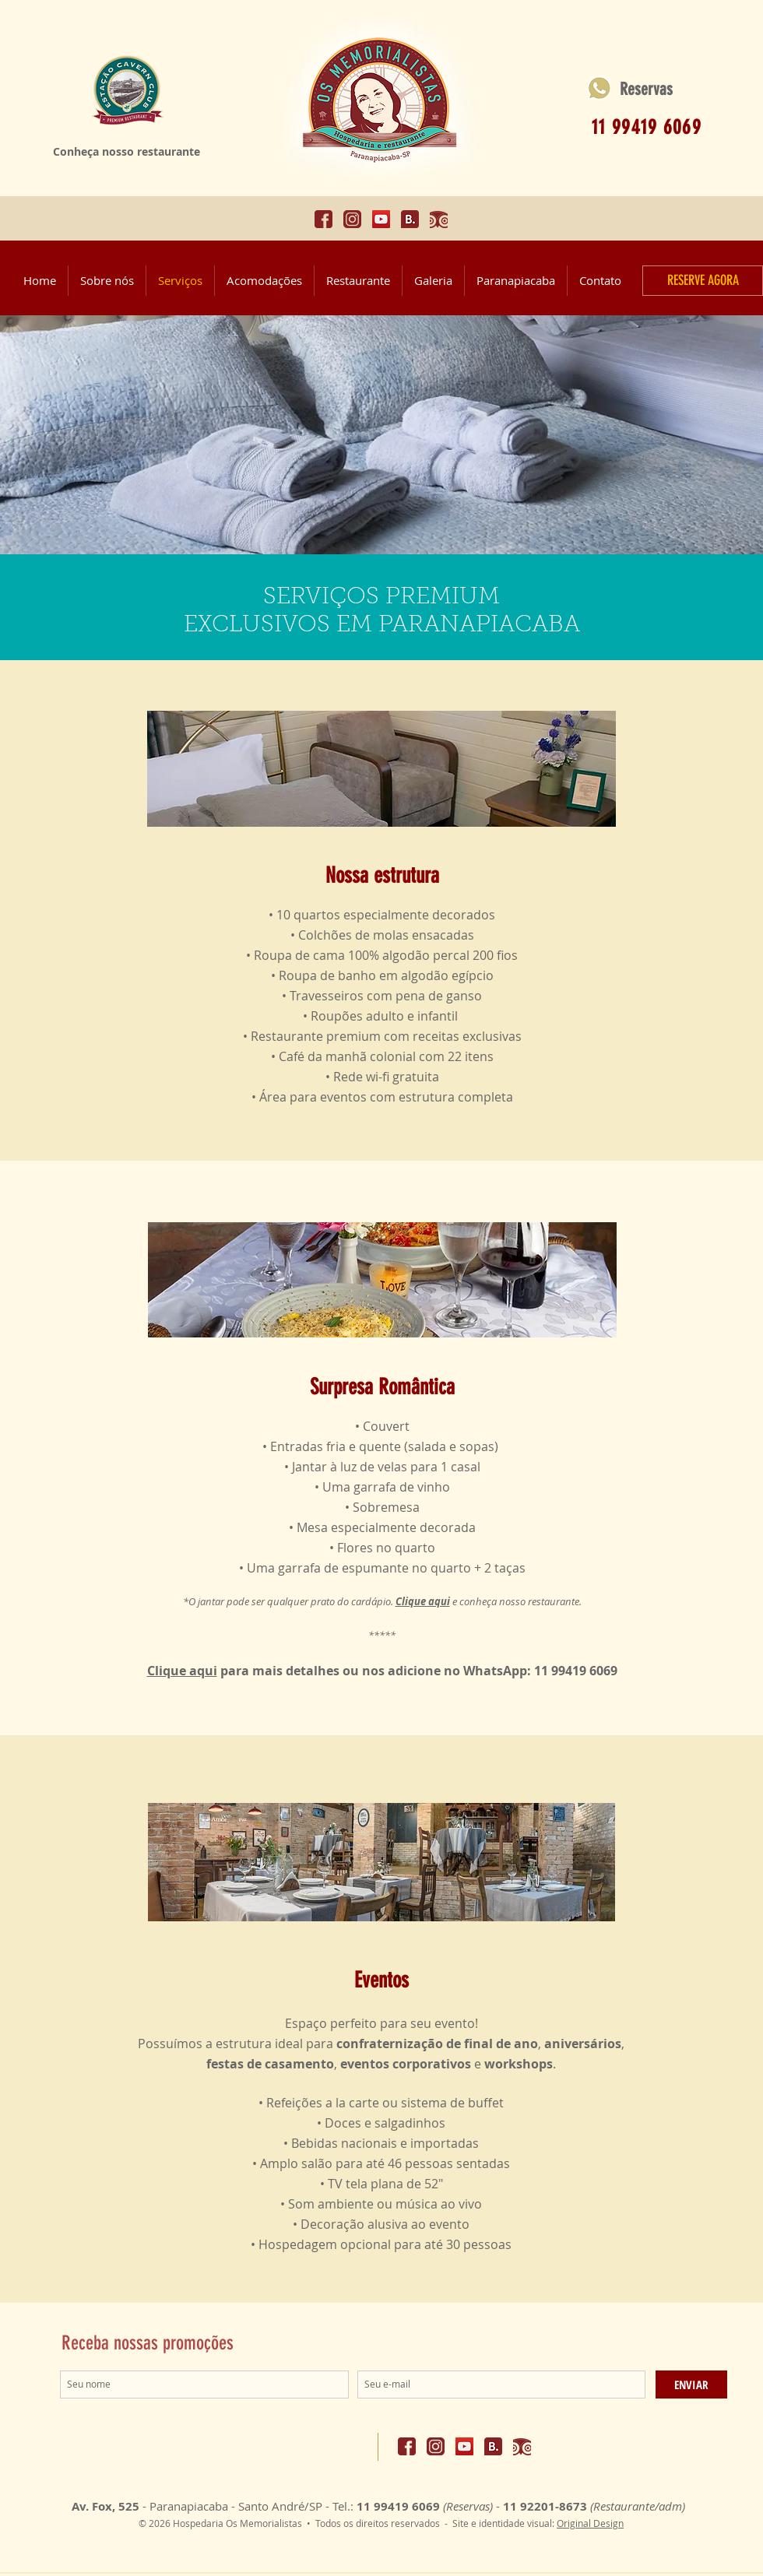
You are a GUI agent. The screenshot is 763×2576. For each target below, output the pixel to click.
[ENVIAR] (691, 2384)
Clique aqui (182, 1670)
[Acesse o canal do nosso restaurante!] (381, 219)
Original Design (590, 2523)
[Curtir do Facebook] (334, 2445)
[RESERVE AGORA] (702, 280)
